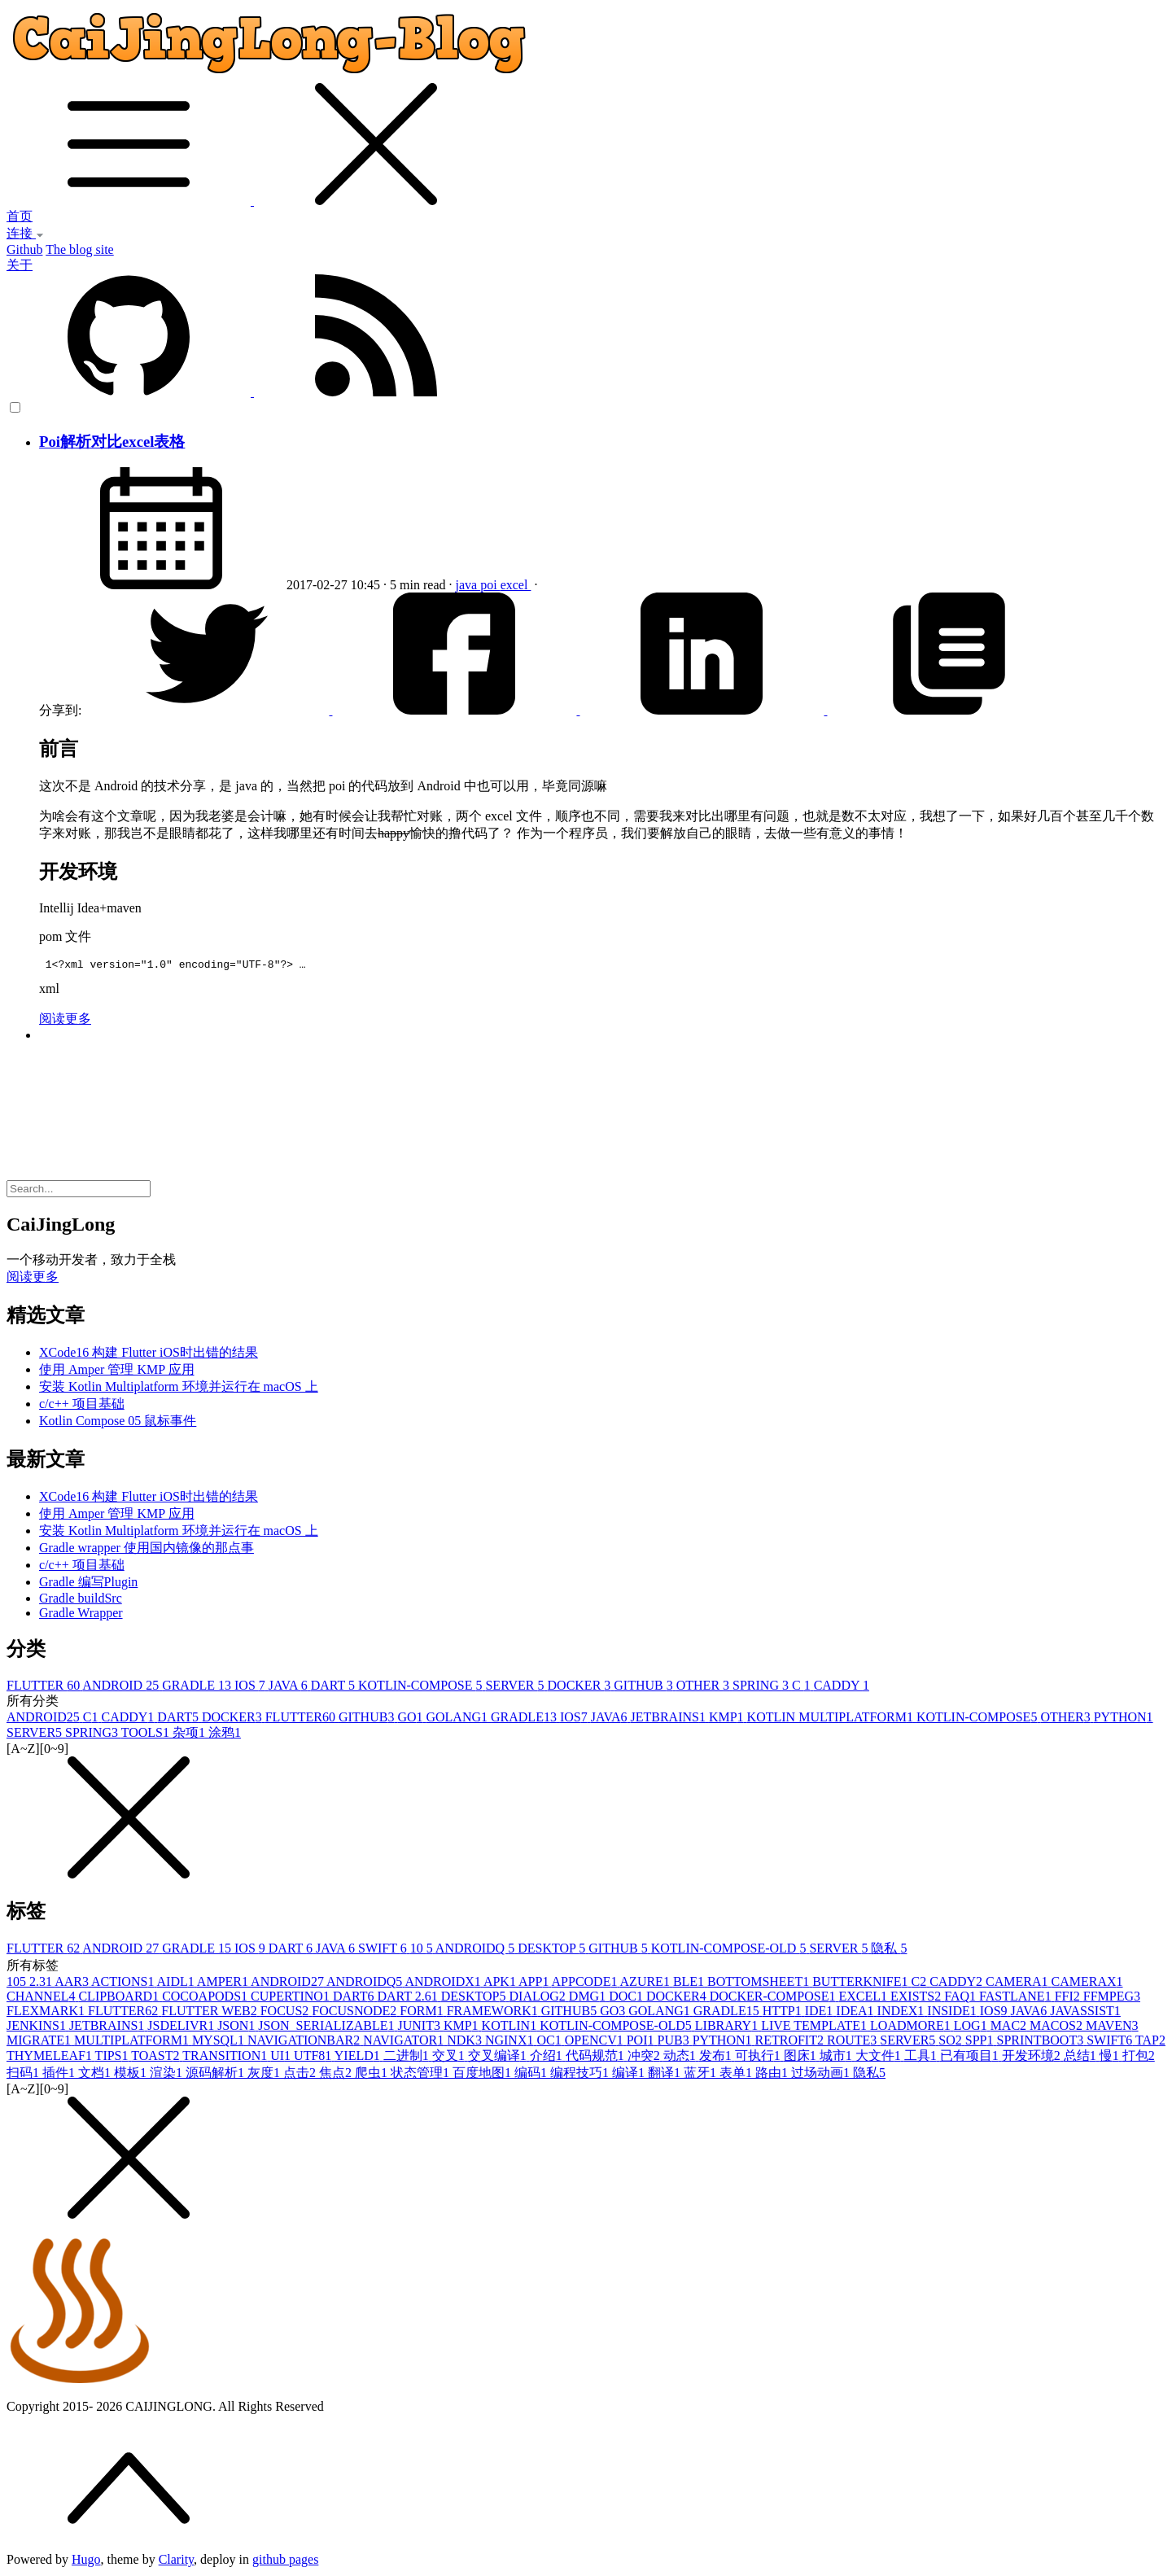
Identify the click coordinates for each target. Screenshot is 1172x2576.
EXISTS (917, 1998)
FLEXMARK (47, 2013)
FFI (1069, 1998)
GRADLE (198, 1688)
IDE (821, 2013)
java (468, 585)
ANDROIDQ (476, 1950)
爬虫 (373, 2075)
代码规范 (597, 2058)
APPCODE (586, 1984)
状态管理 (422, 2075)
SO (951, 2042)
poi (490, 585)
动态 (681, 2058)
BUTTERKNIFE (861, 1984)
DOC (627, 1998)
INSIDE (953, 2013)
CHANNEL (42, 1998)
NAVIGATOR (405, 2042)
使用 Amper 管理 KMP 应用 (117, 1372)
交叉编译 (499, 2058)
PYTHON (1123, 1719)
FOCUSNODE (356, 2013)
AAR (73, 1984)
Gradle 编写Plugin (88, 1584)
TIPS (113, 2058)
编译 (630, 2075)
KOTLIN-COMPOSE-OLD (730, 1950)
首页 (20, 216)
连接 (25, 233)
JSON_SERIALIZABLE (327, 2028)
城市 (837, 2058)
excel (516, 585)
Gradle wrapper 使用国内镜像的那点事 (146, 1550)
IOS (251, 1688)
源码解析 (216, 2075)
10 (422, 1950)
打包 (1138, 2058)
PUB (675, 2042)
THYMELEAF (51, 2058)
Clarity (176, 2562)
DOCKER (581, 1688)
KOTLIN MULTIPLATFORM (831, 1719)
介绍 (548, 2058)
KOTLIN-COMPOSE (421, 1688)
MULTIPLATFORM (133, 2042)
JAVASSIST (1085, 2013)
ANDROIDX (444, 1984)
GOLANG (458, 1719)
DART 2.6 (408, 1998)
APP (534, 1984)
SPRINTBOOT (1042, 2042)
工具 (922, 2058)
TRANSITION (226, 2058)
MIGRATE (40, 2042)
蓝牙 (701, 2075)
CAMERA (1018, 1984)
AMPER (224, 1984)
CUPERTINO (292, 1998)
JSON (237, 2028)
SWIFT (384, 1950)
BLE (690, 1984)
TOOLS (147, 1735)
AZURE (646, 1984)
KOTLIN (511, 2028)
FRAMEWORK (494, 2013)
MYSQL (219, 2042)
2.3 (42, 1984)
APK (500, 1984)
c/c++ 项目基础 (82, 1406)
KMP (728, 1719)
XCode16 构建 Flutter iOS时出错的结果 (148, 1355)
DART (334, 1688)
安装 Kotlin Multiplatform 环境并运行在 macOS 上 (178, 1389)
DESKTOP (553, 1950)
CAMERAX (1087, 1984)
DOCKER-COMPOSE (774, 1998)
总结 (1082, 2058)
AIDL (177, 1984)
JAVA (290, 1688)
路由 (773, 2075)
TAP (1150, 2042)
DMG (589, 1998)
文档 (96, 2075)
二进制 (407, 2058)
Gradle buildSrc (80, 1600)
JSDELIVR (182, 2028)
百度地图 (483, 2075)
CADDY (841, 1688)
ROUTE (853, 2042)
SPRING (762, 1688)
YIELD (359, 2058)
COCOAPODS (206, 1998)
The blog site (80, 249)
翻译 (666, 2075)
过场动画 (822, 2075)
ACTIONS (123, 1984)
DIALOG (539, 1998)
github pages (285, 2562)
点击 (301, 2075)
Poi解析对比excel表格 (112, 441)
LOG (972, 2028)
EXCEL (864, 1998)
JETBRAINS (669, 1719)
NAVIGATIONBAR (305, 2042)
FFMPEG (1111, 1998)
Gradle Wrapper (81, 1615)
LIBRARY (728, 2028)
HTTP (784, 2013)
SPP (981, 2042)
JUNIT (420, 2028)
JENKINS (38, 2028)
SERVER (516, 1688)
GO (411, 1719)
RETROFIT (791, 2042)
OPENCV (596, 2042)
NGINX (511, 2042)
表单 (737, 2075)
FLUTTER (44, 1688)
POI (642, 2042)
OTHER (704, 1688)
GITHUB (645, 1688)
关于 (20, 265)
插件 (60, 2075)
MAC (1010, 2028)
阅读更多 (65, 1021)
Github (24, 249)
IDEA (856, 2013)
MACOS (1058, 2028)
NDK (466, 2042)
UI (282, 2058)
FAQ (961, 1998)
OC (550, 2042)
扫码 (24, 2075)
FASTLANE (1017, 1998)
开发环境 (1033, 2058)
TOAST (156, 2058)
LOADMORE (912, 2028)
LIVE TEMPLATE (815, 2028)
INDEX (902, 2013)
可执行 (759, 2058)
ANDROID (122, 1688)
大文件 (879, 2058)
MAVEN (1112, 2028)
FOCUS (286, 2013)
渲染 (168, 2075)
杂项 (190, 1735)
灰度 (265, 2075)
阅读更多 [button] (33, 1279)
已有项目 (971, 2058)
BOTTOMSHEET (759, 1984)
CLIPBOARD (120, 1998)
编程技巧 (581, 2075)
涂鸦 (224, 1735)
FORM (423, 2013)
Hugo (86, 2562)
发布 (717, 2058)
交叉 (450, 2058)
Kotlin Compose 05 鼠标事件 (117, 1423)
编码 (532, 2075)
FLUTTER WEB (210, 2013)
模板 (132, 2075)
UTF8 (314, 2058)
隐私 (889, 1950)
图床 (802, 2058)
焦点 (337, 2075)
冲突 (645, 2058)
